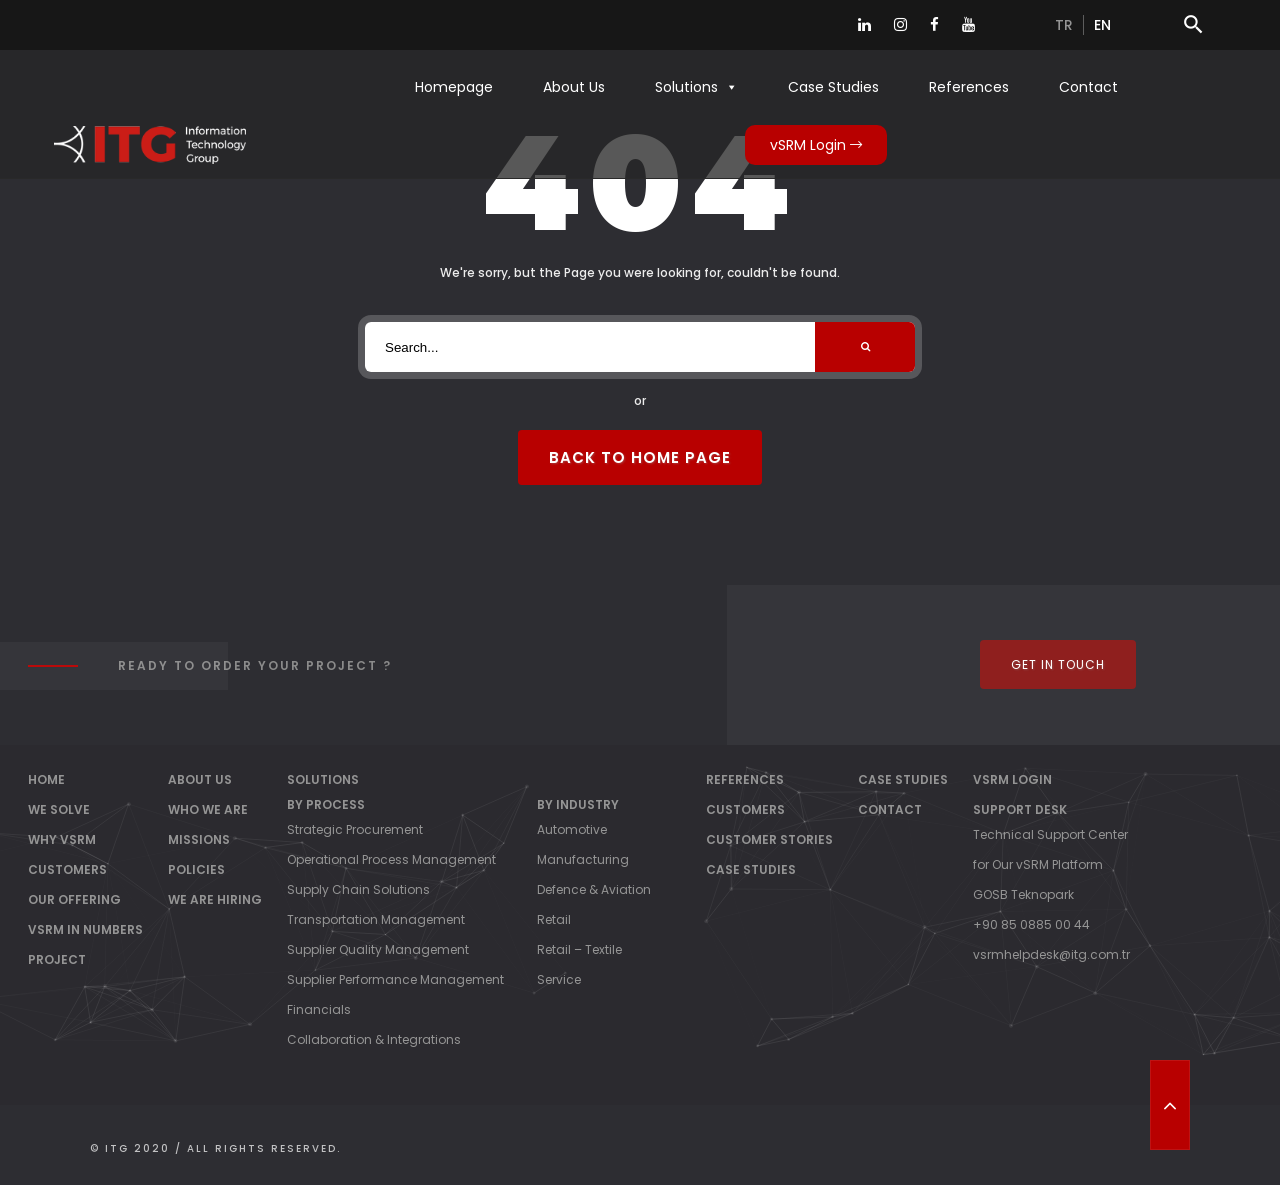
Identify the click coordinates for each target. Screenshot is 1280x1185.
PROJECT (57, 959)
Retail (554, 919)
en (1102, 25)
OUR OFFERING (74, 899)
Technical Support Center (1050, 834)
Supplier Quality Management (378, 949)
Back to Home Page (640, 457)
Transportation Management (376, 919)
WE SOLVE (59, 809)
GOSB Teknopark (1023, 894)
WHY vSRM (62, 839)
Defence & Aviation (594, 889)
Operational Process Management (391, 859)
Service (559, 979)
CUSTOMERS (67, 869)
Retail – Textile (579, 949)
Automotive (572, 829)
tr (1064, 25)
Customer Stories (769, 839)
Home (46, 779)
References (969, 87)
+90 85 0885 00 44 (1031, 924)
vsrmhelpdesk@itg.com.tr (1051, 954)
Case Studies (833, 87)
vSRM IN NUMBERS (85, 929)
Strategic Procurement (355, 829)
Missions (199, 839)
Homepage (454, 87)
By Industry (578, 804)
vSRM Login (816, 145)
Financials (319, 1009)
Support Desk (1020, 809)
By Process (326, 804)
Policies (196, 869)
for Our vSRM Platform (1038, 864)
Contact (1088, 87)
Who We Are (208, 809)
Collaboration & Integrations (374, 1039)
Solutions (696, 87)
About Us (574, 87)
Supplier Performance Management (395, 979)
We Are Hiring (215, 899)
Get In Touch (1058, 664)
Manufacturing (583, 859)
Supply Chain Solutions (358, 889)
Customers (745, 809)
